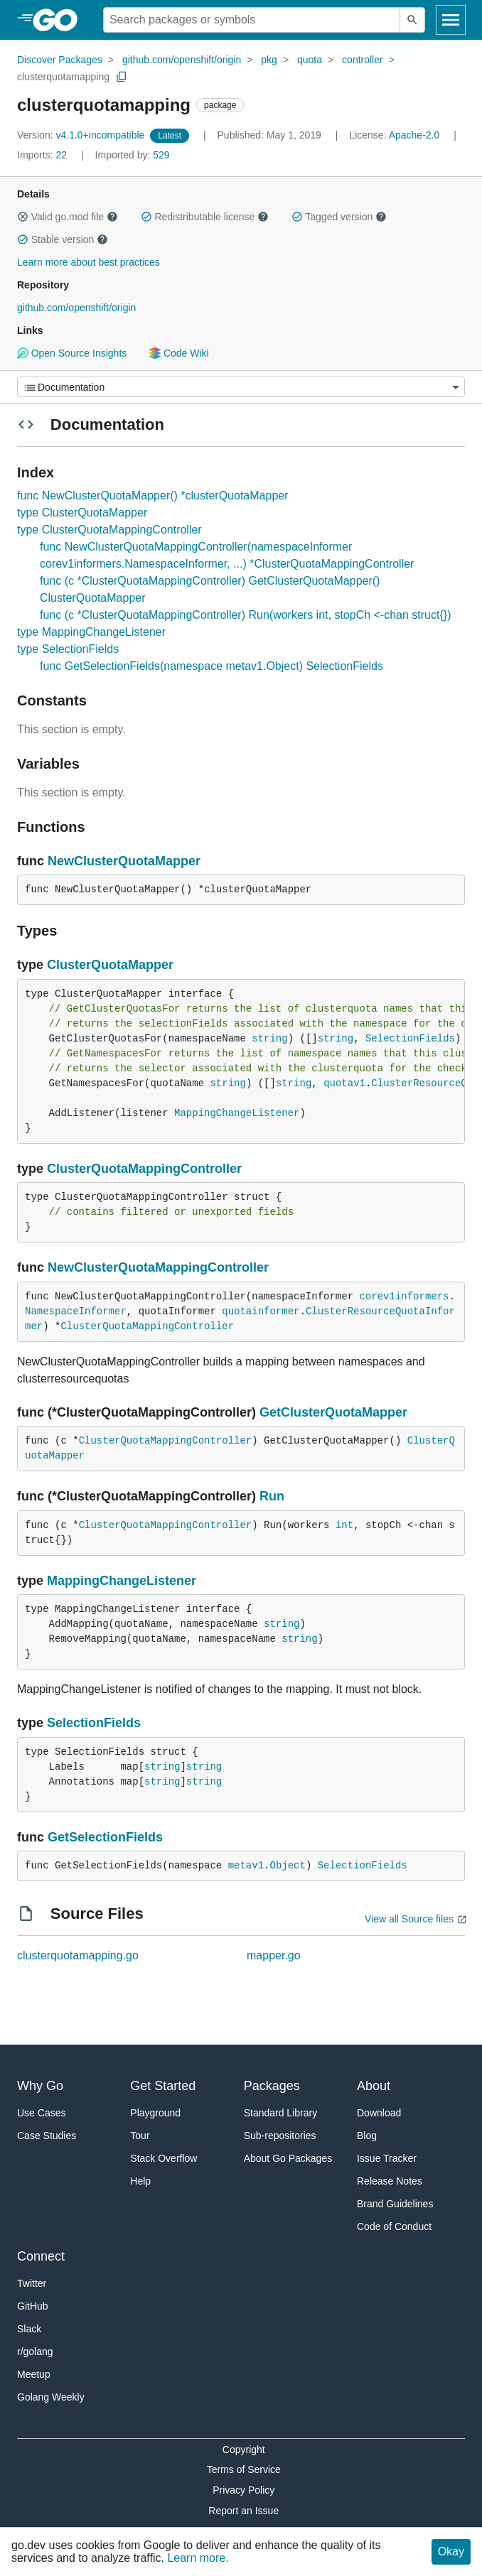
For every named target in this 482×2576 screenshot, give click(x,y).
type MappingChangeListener (91, 632)
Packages (272, 2086)
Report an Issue (243, 2510)
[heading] (60, 20)
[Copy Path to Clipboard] (121, 76)
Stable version (62, 239)
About (373, 2086)
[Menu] (241, 387)
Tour (139, 2135)
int (344, 1525)
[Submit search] (412, 20)
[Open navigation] (451, 20)
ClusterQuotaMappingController (144, 1169)
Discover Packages (59, 59)
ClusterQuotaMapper (110, 965)
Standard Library (281, 2112)
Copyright (244, 2449)
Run (271, 1496)
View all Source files (409, 1919)
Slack (29, 2328)
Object (287, 1865)
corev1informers (404, 1296)
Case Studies (46, 2135)
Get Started (163, 2086)
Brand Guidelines (395, 2203)
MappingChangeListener (236, 1113)
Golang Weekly (51, 2397)
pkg (269, 59)
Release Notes (389, 2181)
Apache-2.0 (414, 135)
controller (362, 59)
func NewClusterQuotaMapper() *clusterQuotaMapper (153, 495)
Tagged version (339, 216)
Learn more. (197, 2558)
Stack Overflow (163, 2158)
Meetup (33, 2374)
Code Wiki (178, 353)
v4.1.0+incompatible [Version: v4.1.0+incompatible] (82, 135)
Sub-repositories (280, 2135)
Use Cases (41, 2112)
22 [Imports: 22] (43, 155)
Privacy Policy (243, 2490)
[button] (22, 216)
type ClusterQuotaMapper (82, 513)
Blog (367, 2135)
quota (309, 59)
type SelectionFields (68, 649)
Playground (155, 2112)
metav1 (246, 1865)
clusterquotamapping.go (78, 1955)
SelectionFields (410, 1038)
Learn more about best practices (88, 262)
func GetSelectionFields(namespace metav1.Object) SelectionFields (211, 666)
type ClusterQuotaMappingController (109, 530)
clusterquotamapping (63, 76)
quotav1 (344, 1083)
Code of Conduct (394, 2226)
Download (379, 2112)
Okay (451, 2551)
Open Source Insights (72, 353)
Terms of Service (244, 2469)
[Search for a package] (251, 20)
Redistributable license (205, 216)
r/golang (35, 2351)
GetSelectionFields (105, 1837)
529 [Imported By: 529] (132, 155)
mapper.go (274, 1955)
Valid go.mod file (67, 216)
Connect (41, 2256)
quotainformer (260, 1311)
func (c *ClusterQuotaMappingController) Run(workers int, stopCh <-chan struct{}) (245, 615)
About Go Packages (288, 2158)
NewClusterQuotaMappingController (158, 1267)
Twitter (31, 2283)
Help (140, 2181)
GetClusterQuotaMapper (333, 1412)
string (269, 1038)
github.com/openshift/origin (181, 59)
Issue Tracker (387, 2158)
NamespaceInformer (76, 1311)
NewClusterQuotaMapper (124, 861)
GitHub (32, 2306)
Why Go (40, 2086)
